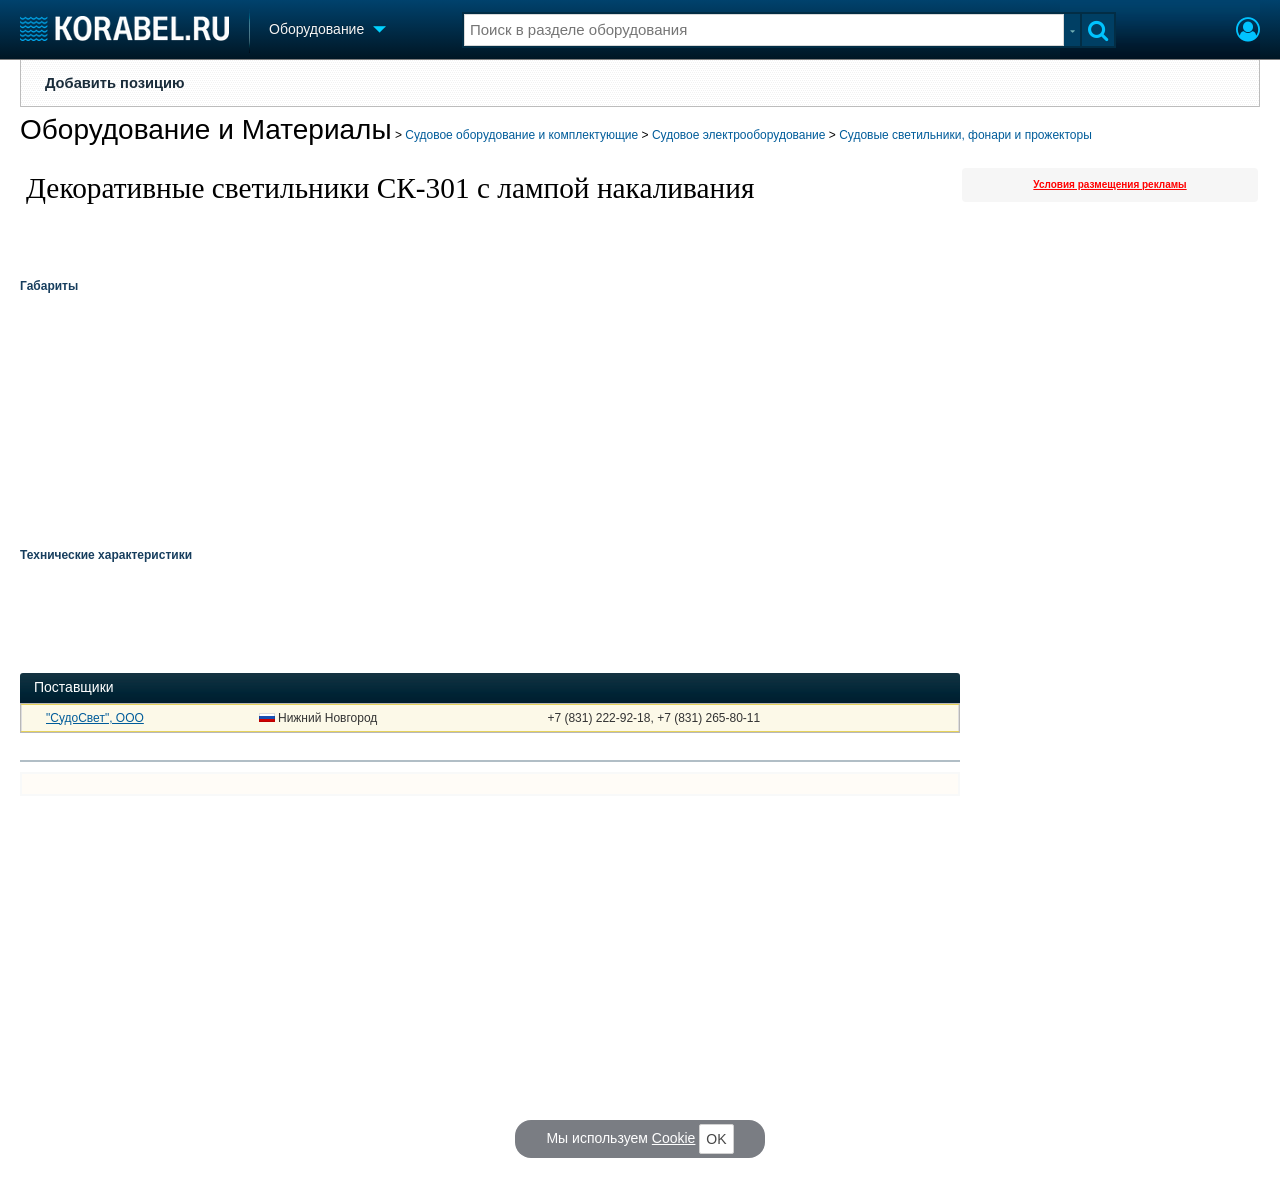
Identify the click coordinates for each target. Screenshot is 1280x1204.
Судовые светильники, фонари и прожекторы (965, 135)
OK (716, 1139)
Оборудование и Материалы (206, 129)
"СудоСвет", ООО (95, 718)
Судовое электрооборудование (739, 135)
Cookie (674, 1138)
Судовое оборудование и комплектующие (521, 135)
